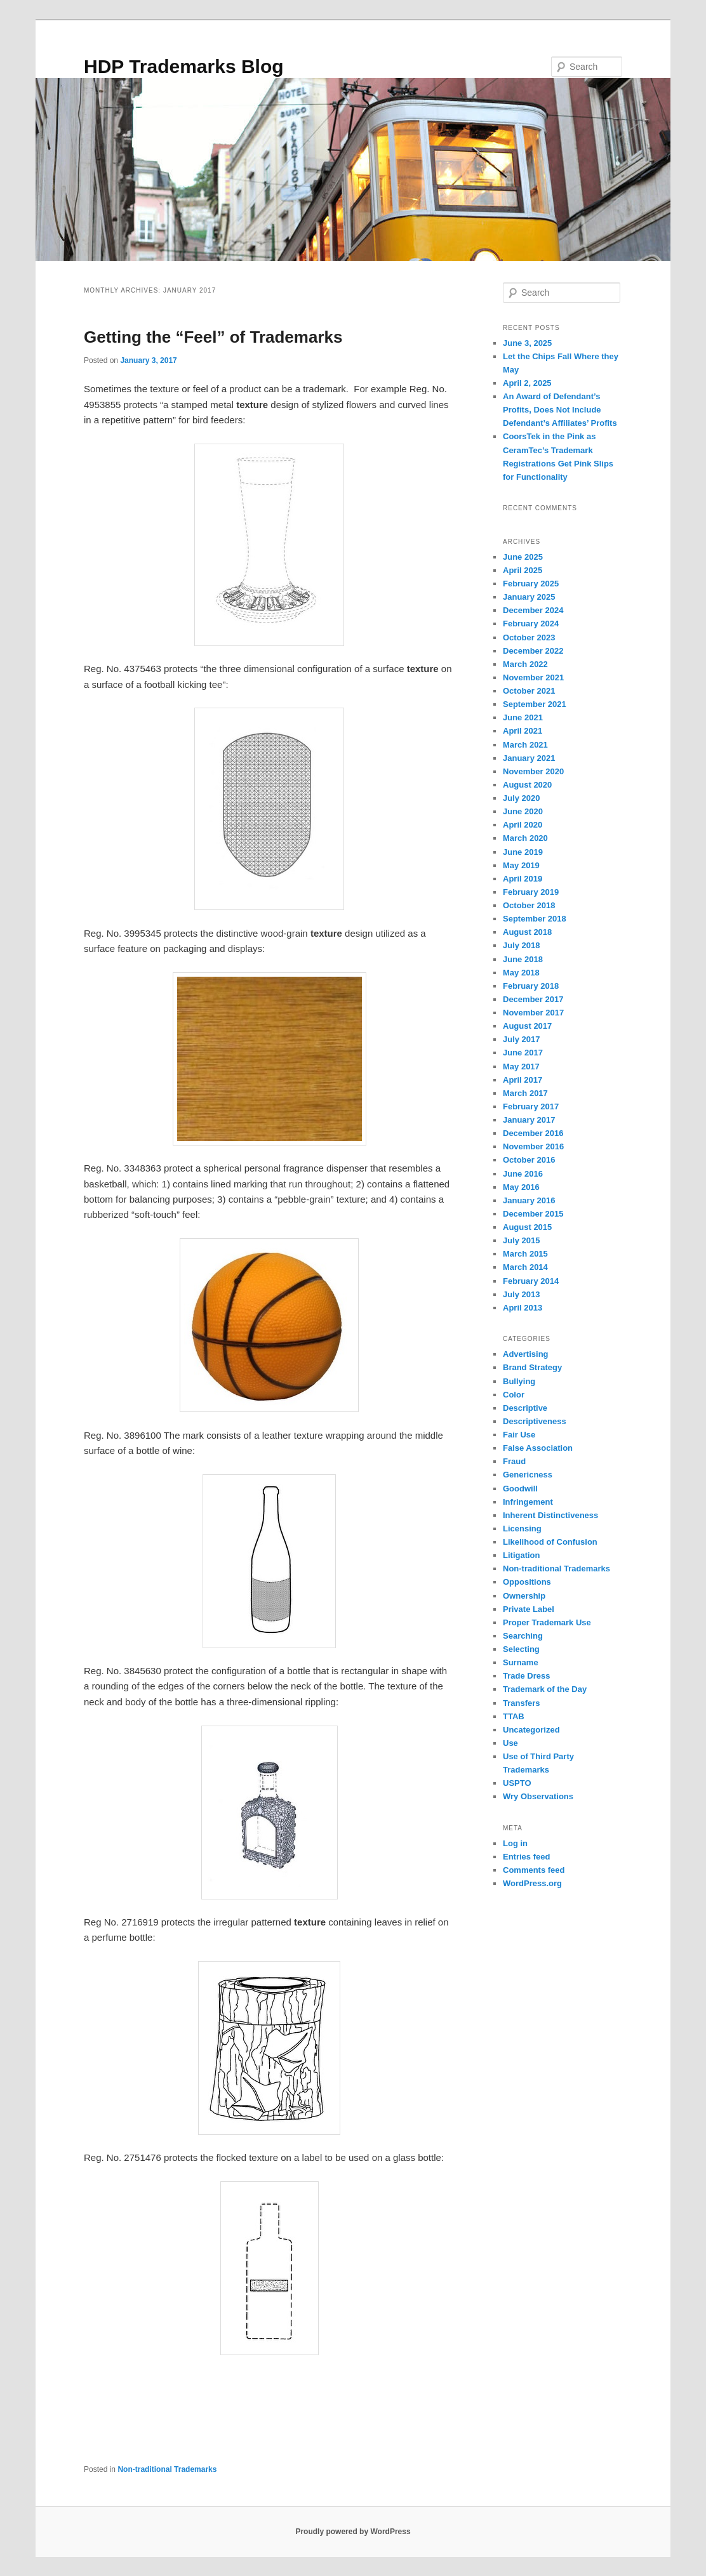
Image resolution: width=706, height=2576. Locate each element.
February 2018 (531, 986)
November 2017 (533, 1012)
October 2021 (529, 691)
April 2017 (522, 1080)
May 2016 (521, 1187)
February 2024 (531, 623)
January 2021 (529, 758)
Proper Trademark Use (547, 1622)
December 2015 (533, 1214)
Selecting (521, 1649)
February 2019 (531, 892)
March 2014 (525, 1267)
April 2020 (522, 824)
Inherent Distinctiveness (550, 1515)
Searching (523, 1636)
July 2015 (521, 1240)
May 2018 (521, 972)
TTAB (513, 1716)
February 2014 (531, 1281)
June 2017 (523, 1052)
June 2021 (523, 717)
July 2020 (521, 798)
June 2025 (523, 557)
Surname (520, 1662)
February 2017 (531, 1106)
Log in (515, 1843)
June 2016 (523, 1174)
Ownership (524, 1596)
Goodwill (520, 1488)
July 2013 (521, 1294)
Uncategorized (531, 1729)
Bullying (519, 1381)
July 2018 (521, 945)
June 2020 (523, 811)
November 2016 (533, 1146)
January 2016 (529, 1200)
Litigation (521, 1555)
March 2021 (525, 745)
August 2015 (527, 1227)
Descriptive (525, 1408)
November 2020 (533, 771)
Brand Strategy (532, 1367)
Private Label (528, 1609)
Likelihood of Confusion (550, 1542)
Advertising (526, 1354)
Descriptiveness (534, 1421)
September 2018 (534, 918)
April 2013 (522, 1307)
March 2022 (525, 664)
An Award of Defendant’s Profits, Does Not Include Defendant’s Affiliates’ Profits (560, 410)
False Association (538, 1448)
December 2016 (533, 1133)
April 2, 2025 (527, 383)
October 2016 (529, 1160)
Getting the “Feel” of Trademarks (213, 337)
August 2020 (527, 784)
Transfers (521, 1703)
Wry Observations (538, 1796)
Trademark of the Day (545, 1689)
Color (513, 1394)
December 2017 (533, 999)
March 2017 (525, 1093)
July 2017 (521, 1039)
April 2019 (522, 878)
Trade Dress (526, 1676)
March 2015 (525, 1253)
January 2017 (529, 1120)
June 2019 (523, 852)
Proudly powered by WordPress (352, 2531)
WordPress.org (532, 1883)
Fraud (514, 1461)
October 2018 (529, 905)
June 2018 (523, 959)
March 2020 (525, 838)
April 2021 (522, 731)
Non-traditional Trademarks (166, 2469)
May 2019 (521, 865)
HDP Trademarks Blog (184, 66)
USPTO (517, 1783)
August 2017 (527, 1026)
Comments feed (534, 1870)
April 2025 (522, 570)
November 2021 (533, 677)
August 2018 (527, 932)
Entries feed (526, 1856)
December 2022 (533, 651)
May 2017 (521, 1066)
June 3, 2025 (527, 343)
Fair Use (519, 1434)
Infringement (528, 1502)
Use (510, 1743)
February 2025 (531, 583)
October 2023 (529, 637)
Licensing (522, 1528)
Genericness (527, 1474)
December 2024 (533, 610)
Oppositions (527, 1582)
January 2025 (529, 597)
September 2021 (534, 704)
